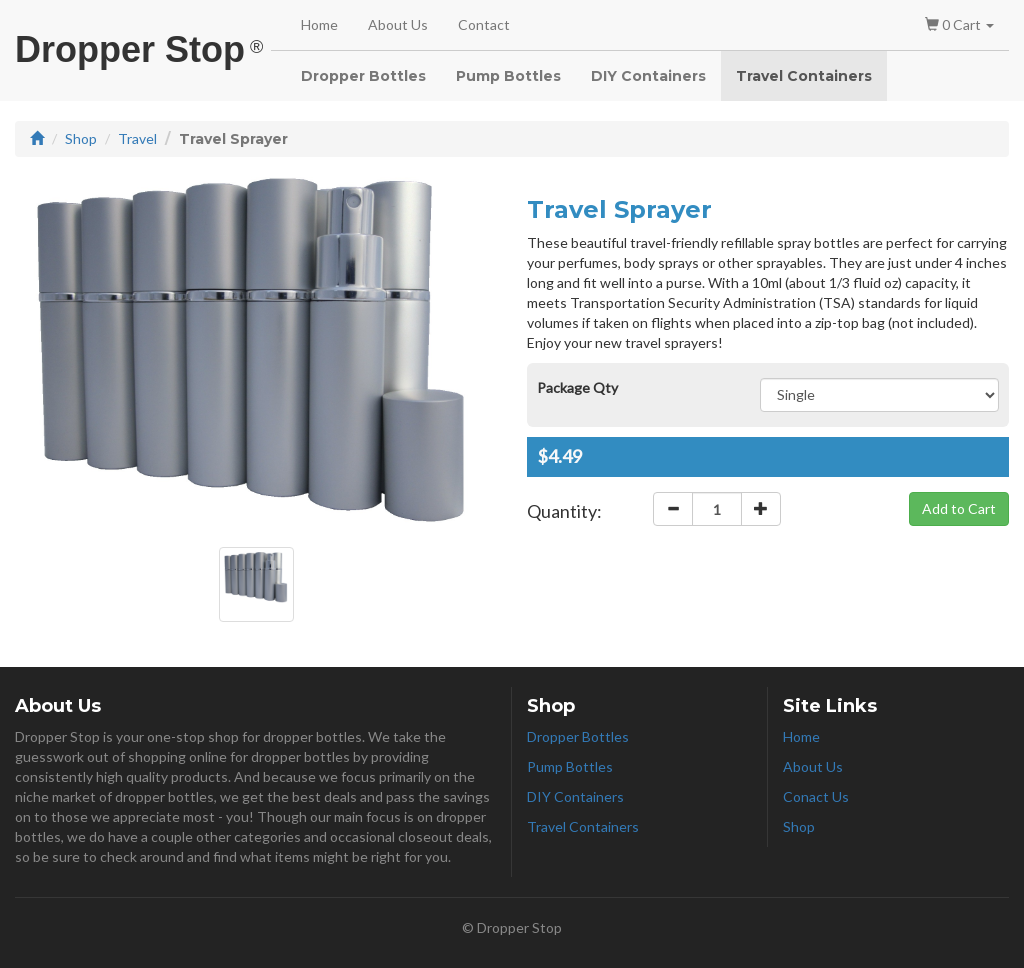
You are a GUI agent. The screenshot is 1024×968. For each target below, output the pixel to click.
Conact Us (816, 796)
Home (319, 24)
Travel (137, 138)
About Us (398, 24)
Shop (81, 138)
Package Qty (577, 387)
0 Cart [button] (959, 24)
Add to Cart (959, 508)
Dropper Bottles (363, 76)
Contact (484, 24)
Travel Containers (804, 76)
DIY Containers (648, 76)
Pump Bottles (508, 76)
